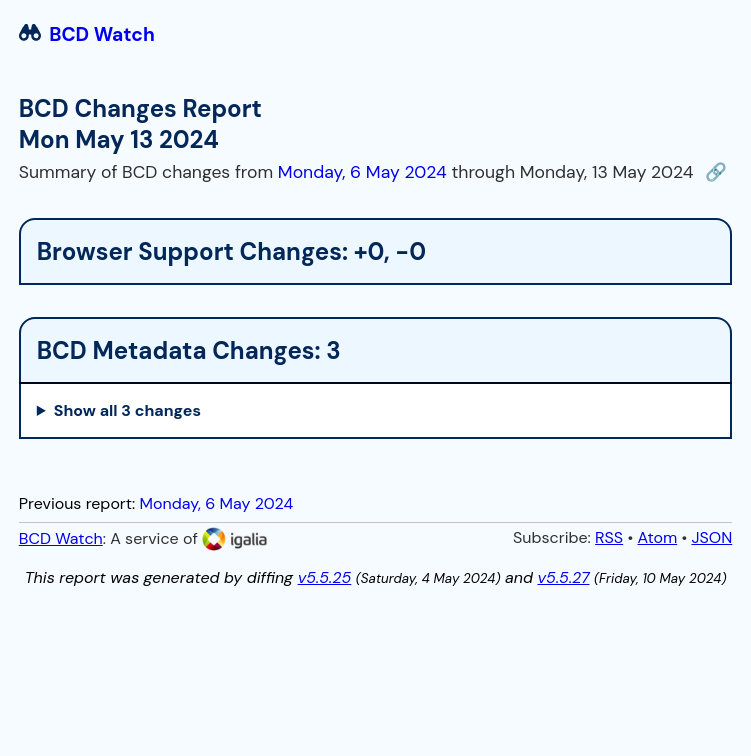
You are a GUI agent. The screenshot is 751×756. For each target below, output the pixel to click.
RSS (609, 537)
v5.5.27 (563, 577)
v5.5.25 (325, 577)
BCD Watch (87, 34)
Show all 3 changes (127, 410)
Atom (657, 537)
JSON (711, 537)
